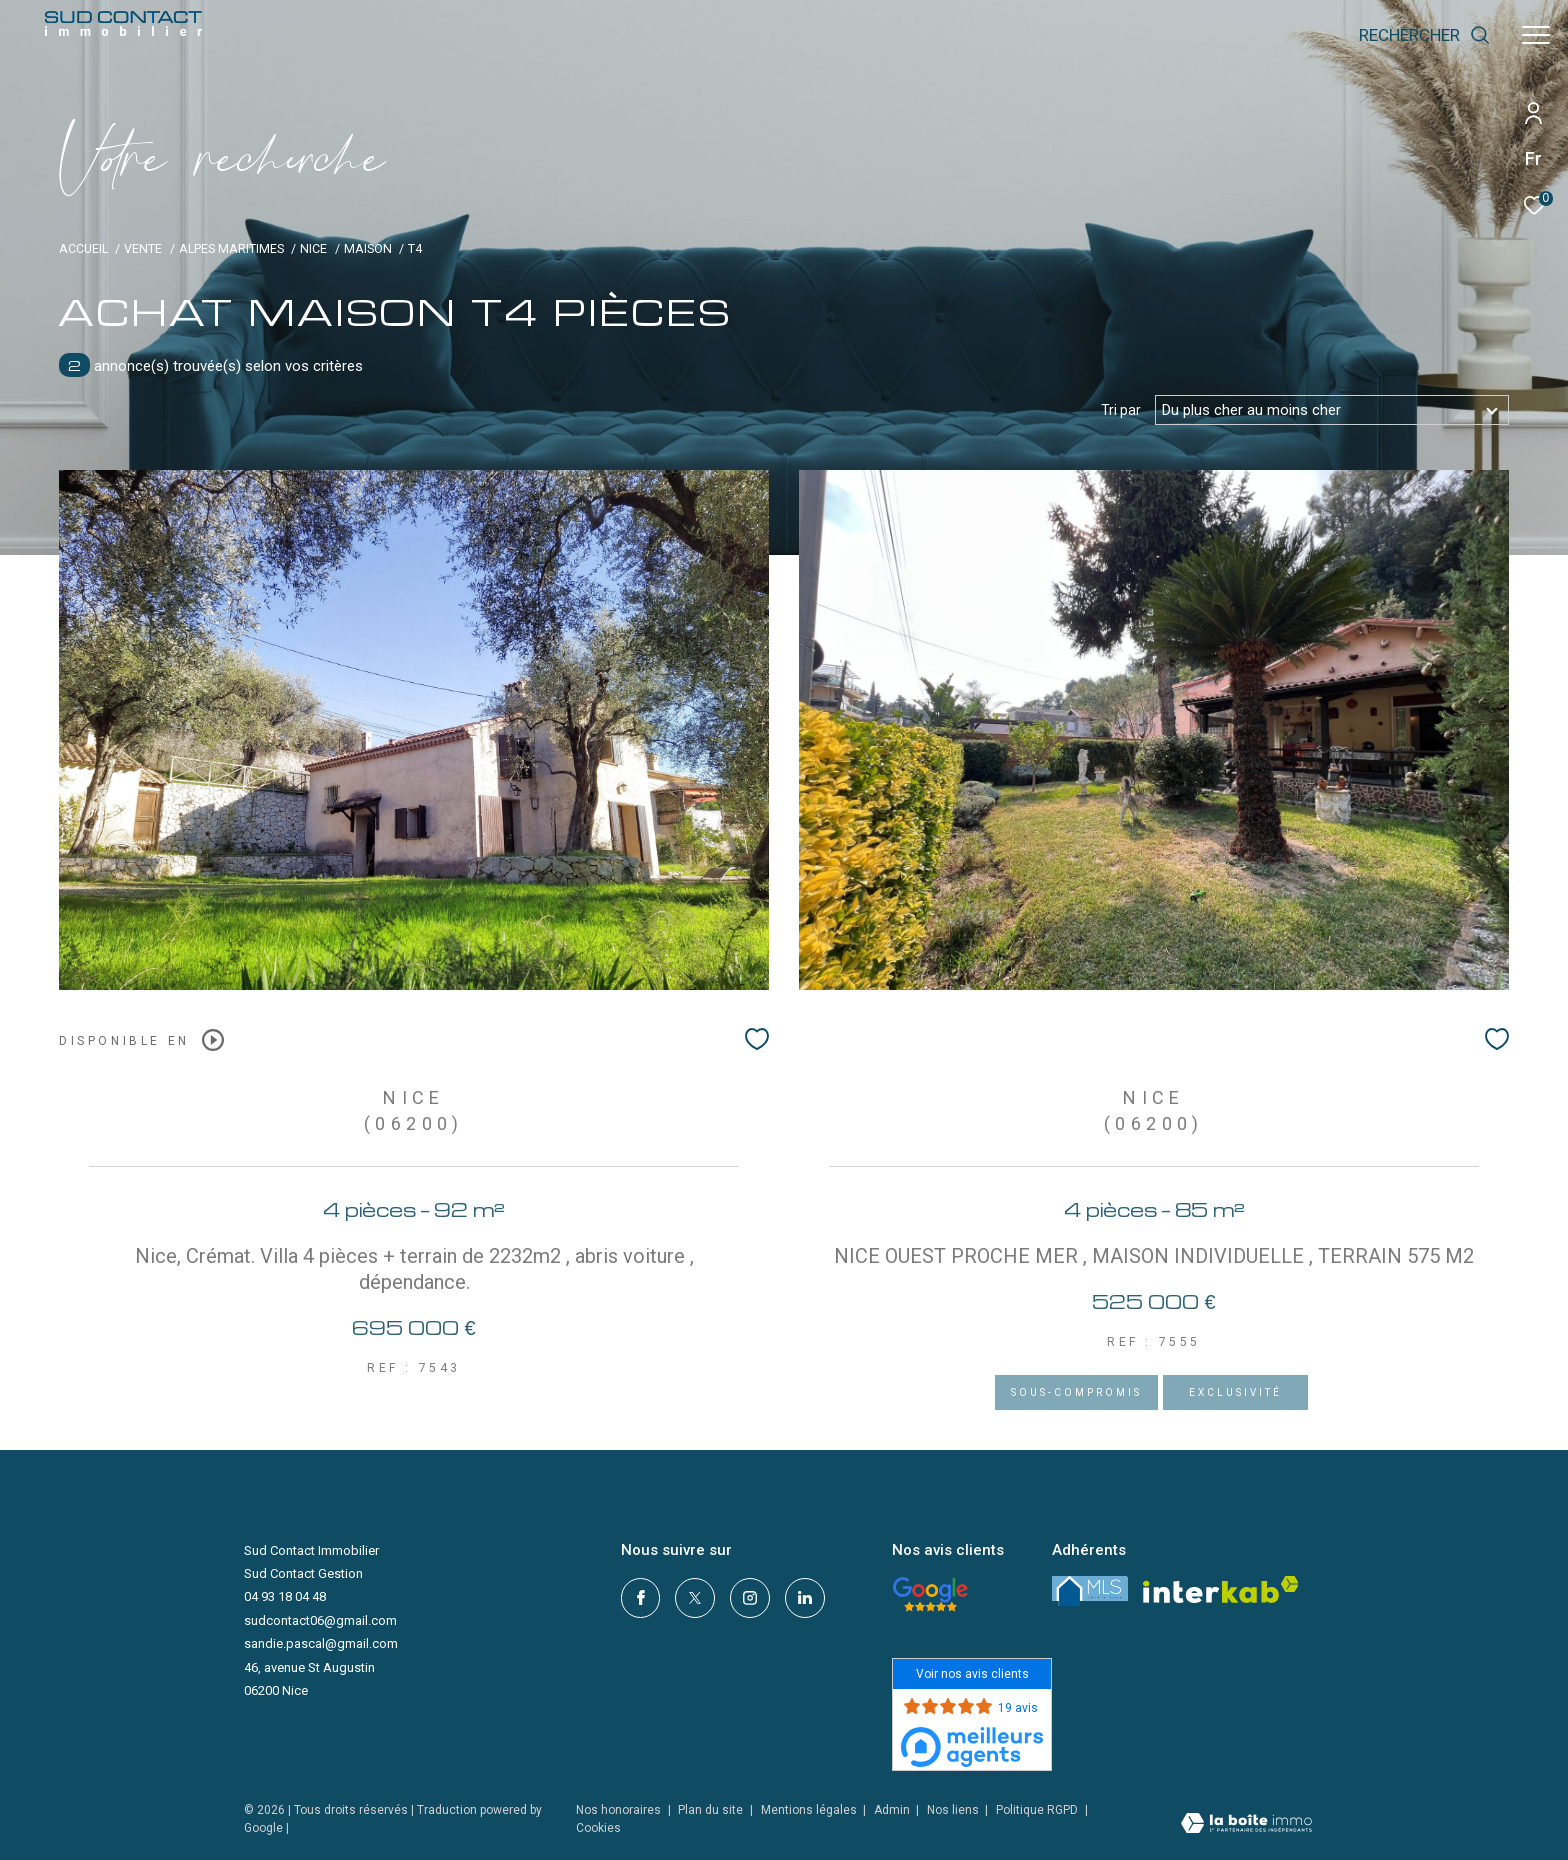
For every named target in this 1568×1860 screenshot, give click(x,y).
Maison (368, 248)
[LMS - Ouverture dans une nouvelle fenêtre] (1090, 1591)
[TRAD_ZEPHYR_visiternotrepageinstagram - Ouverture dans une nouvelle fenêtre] (750, 1598)
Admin (893, 1810)
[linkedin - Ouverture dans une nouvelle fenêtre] (805, 1598)
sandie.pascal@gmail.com (321, 1643)
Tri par (1121, 410)
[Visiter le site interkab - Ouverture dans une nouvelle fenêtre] (1221, 1589)
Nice (313, 248)
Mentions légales (810, 1810)
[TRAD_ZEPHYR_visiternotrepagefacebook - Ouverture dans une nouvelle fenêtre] (641, 1598)
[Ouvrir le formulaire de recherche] (1425, 35)
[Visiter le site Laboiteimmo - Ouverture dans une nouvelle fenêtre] (1246, 1825)
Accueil (83, 248)
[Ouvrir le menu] (1536, 35)
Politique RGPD (1037, 1810)
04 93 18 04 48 (285, 1596)
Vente (143, 248)
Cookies (598, 1828)
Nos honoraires (618, 1810)
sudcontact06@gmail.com (320, 1620)
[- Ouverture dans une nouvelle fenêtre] (930, 1594)
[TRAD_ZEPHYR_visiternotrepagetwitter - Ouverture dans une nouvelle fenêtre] (695, 1598)
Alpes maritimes (231, 248)
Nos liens (954, 1810)
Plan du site (712, 1810)
